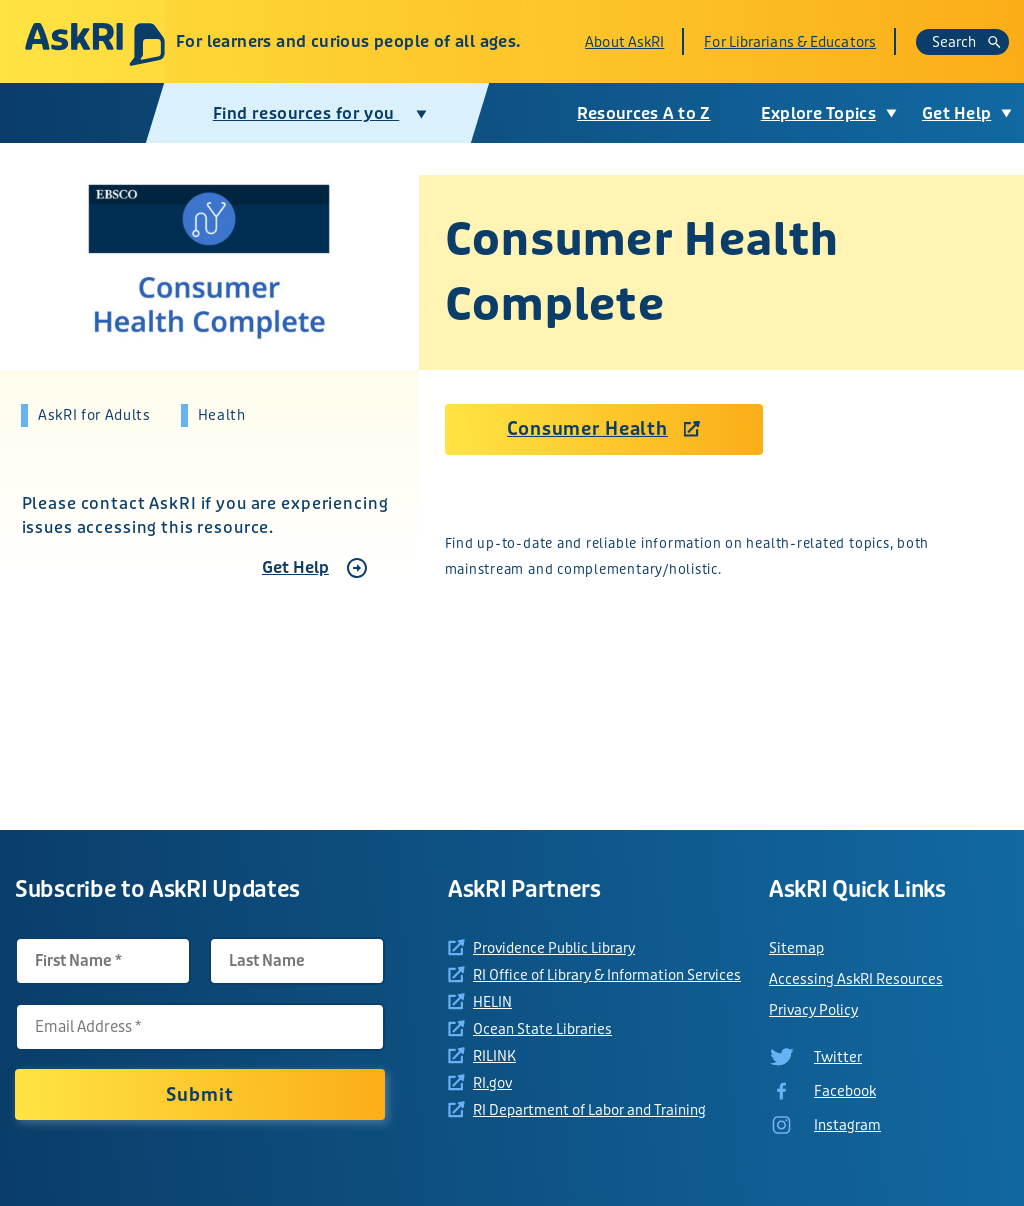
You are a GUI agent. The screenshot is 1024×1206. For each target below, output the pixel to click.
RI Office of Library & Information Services (607, 975)
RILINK (494, 1056)
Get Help (295, 567)
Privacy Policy (813, 1010)
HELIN (492, 1002)
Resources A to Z (641, 113)
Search (966, 42)
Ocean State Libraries (542, 1029)
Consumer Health (587, 430)
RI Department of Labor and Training (589, 1110)
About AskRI (624, 42)
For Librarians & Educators (790, 42)
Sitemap (796, 948)
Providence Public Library (554, 948)
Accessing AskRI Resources (856, 979)
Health (222, 415)
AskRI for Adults (94, 415)
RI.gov (492, 1083)
